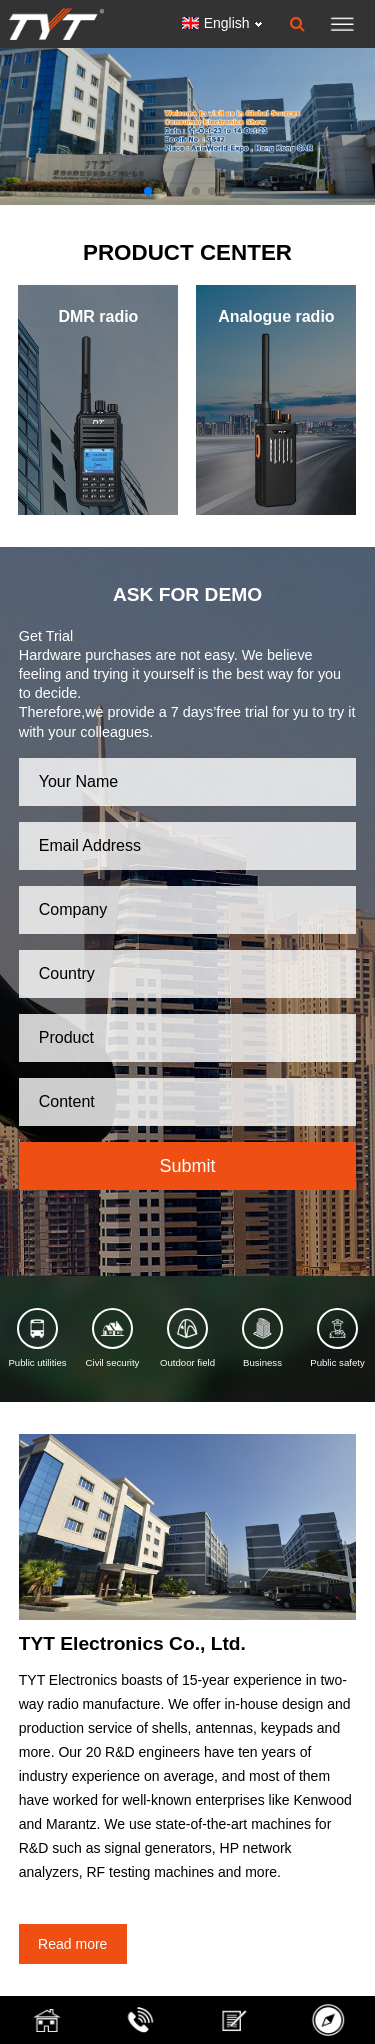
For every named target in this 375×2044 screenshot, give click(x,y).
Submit (187, 1166)
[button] (148, 191)
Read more (72, 1944)
